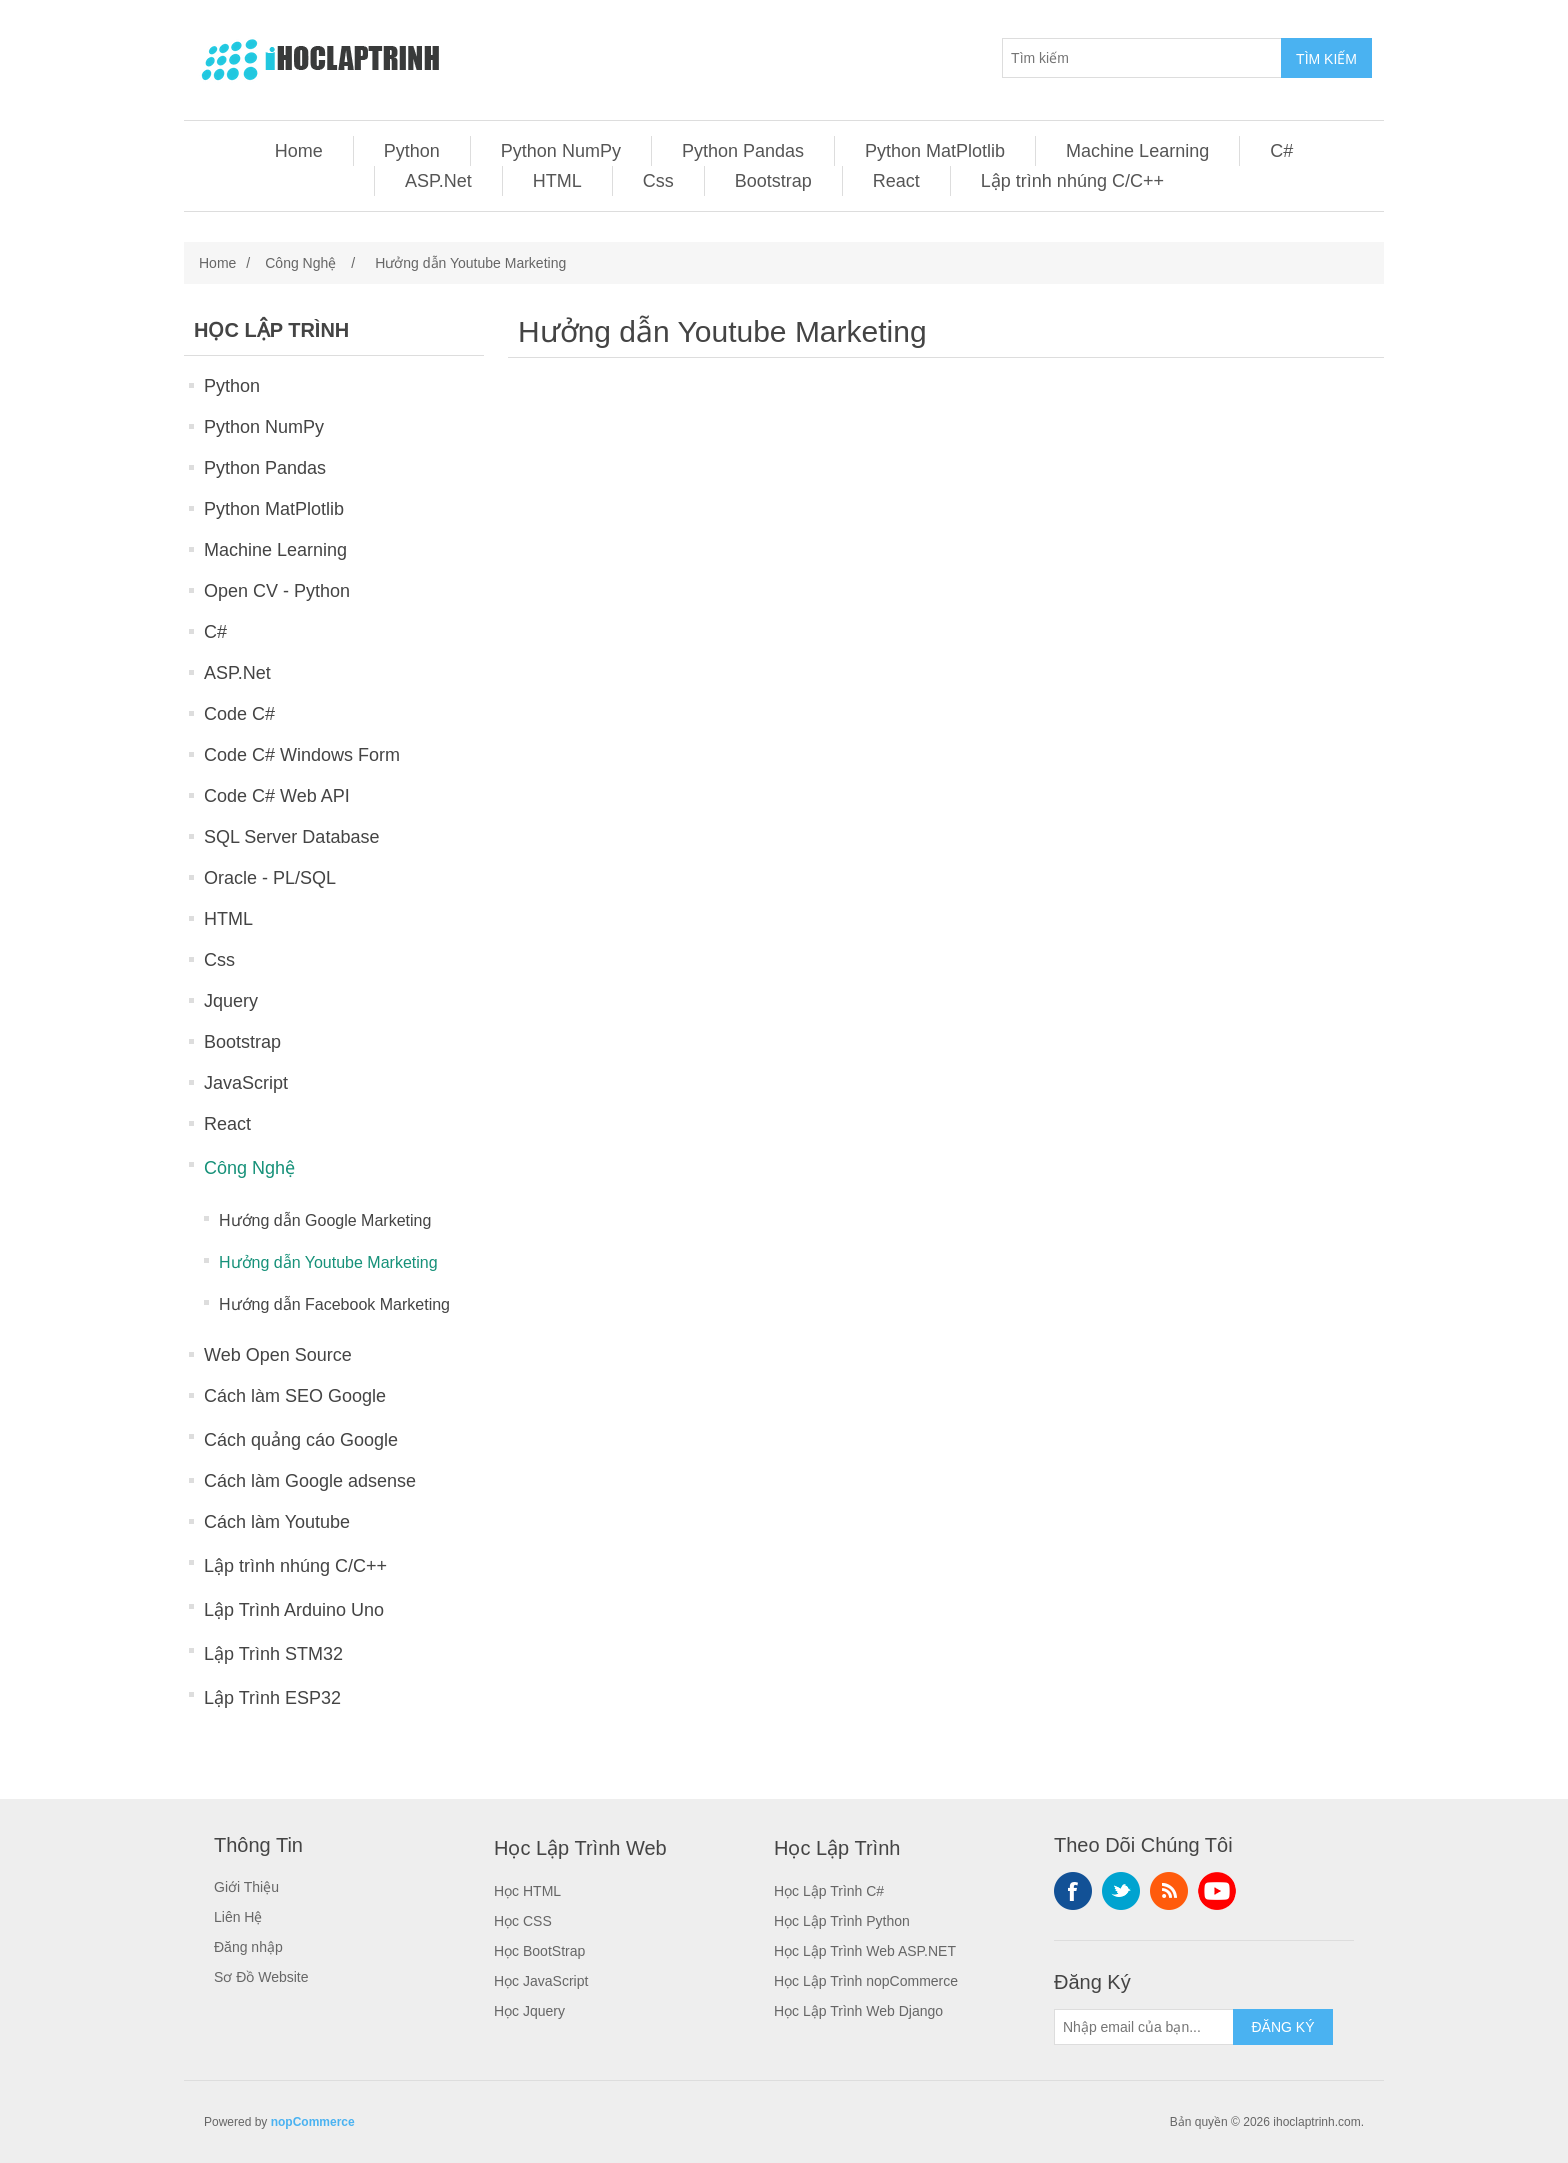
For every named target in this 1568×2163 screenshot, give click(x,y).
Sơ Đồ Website (261, 1977)
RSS (1169, 1891)
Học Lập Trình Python (842, 1921)
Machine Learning (1137, 151)
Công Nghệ (249, 1168)
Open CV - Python (277, 591)
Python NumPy (561, 151)
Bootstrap (773, 181)
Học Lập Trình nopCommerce (866, 1981)
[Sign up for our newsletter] (1144, 2027)
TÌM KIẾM (1326, 59)
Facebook (1073, 1891)
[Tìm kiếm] (1142, 58)
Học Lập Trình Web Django (858, 2011)
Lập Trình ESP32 (272, 1698)
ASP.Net (438, 181)
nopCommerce (313, 2122)
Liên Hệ (238, 1917)
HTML (557, 181)
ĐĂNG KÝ (1282, 2027)
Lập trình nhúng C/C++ (1072, 181)
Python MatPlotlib (935, 151)
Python (412, 151)
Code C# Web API (277, 796)
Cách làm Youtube (277, 1522)
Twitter (1121, 1891)
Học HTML (527, 1891)
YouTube (1217, 1891)
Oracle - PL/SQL (270, 878)
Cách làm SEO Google (295, 1396)
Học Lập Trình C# (829, 1891)
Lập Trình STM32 (273, 1654)
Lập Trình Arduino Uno (294, 1610)
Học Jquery (529, 2011)
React (896, 181)
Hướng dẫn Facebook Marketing (334, 1304)
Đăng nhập (248, 1947)
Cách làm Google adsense (310, 1481)
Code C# (239, 714)
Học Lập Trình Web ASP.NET (865, 1951)
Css (658, 181)
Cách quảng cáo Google (301, 1440)
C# (1281, 151)
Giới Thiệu (246, 1887)
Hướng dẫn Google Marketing (325, 1220)
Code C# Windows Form (302, 755)
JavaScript (246, 1083)
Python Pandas (743, 151)
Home (299, 151)
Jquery (231, 1001)
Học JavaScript (541, 1981)
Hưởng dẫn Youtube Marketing (328, 1262)
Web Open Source (278, 1355)
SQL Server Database (291, 837)
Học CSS (523, 1921)
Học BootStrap (539, 1951)
